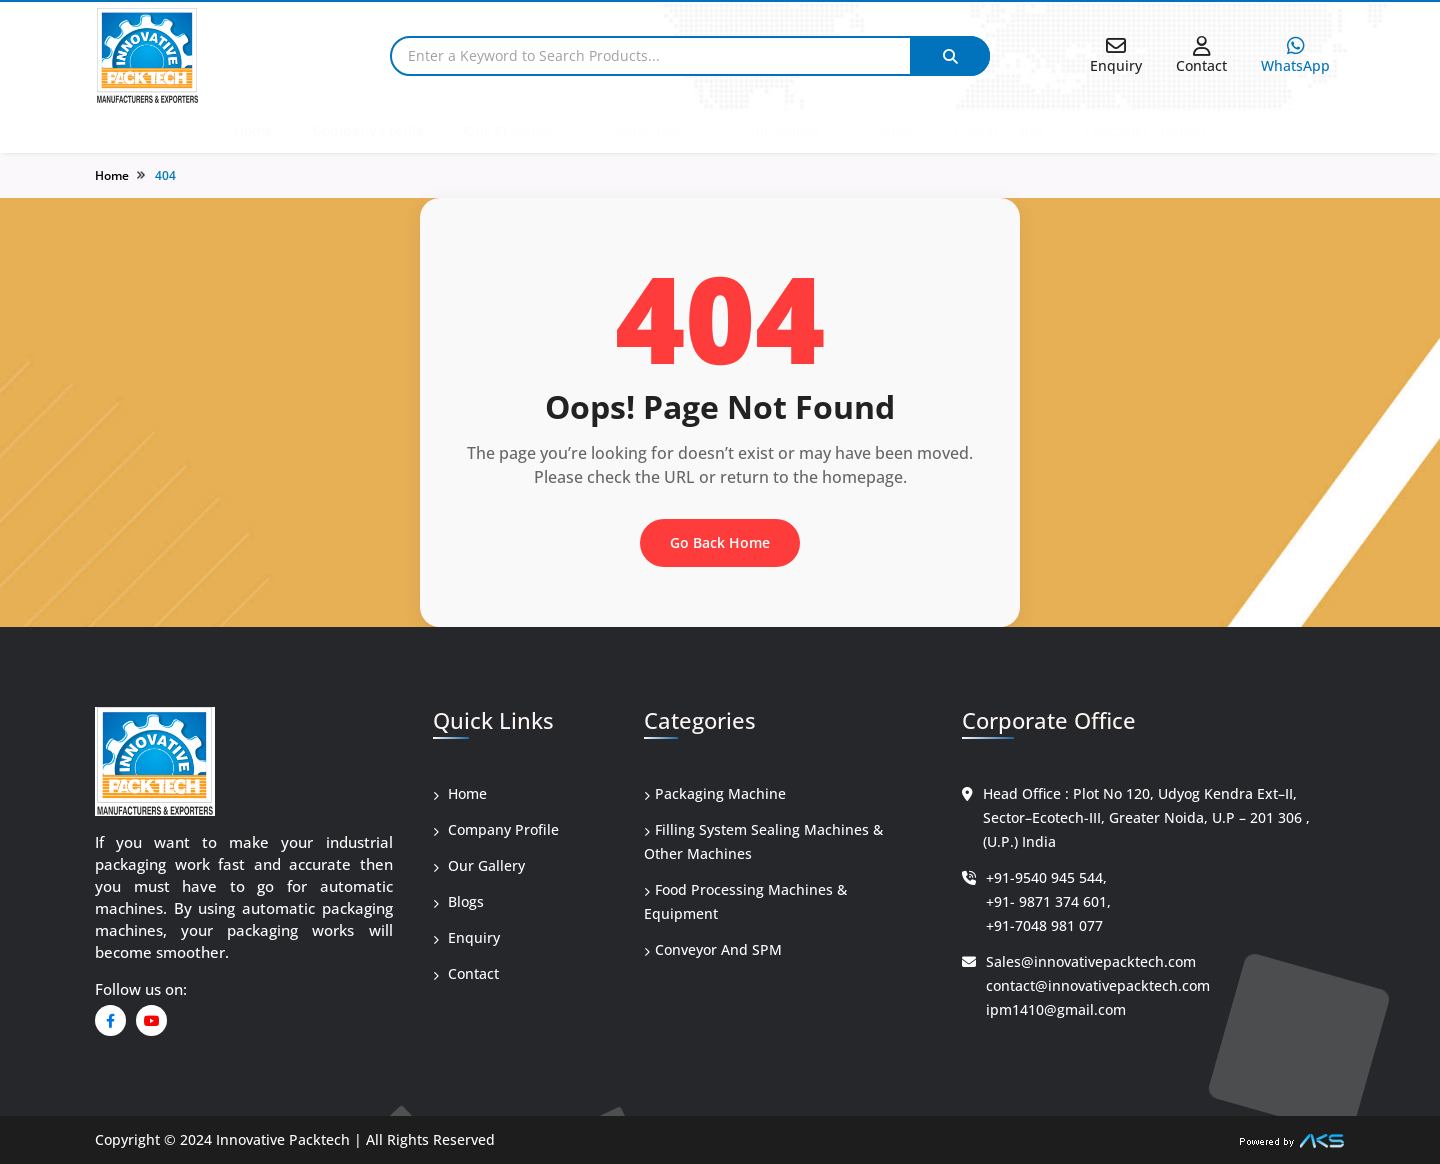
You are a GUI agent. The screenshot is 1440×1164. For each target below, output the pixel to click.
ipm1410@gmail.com (1056, 1009)
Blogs (896, 130)
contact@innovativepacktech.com (1098, 985)
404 (165, 175)
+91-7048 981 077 (1044, 925)
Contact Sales (999, 130)
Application (649, 130)
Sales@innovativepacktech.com (1091, 961)
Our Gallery (782, 130)
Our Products (509, 130)
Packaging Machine (715, 793)
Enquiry (466, 937)
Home (253, 130)
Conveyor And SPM (713, 949)
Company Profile (368, 130)
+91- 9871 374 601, (1048, 901)
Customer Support (1145, 130)
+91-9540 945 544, (1046, 877)
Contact (466, 973)
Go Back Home (720, 542)
